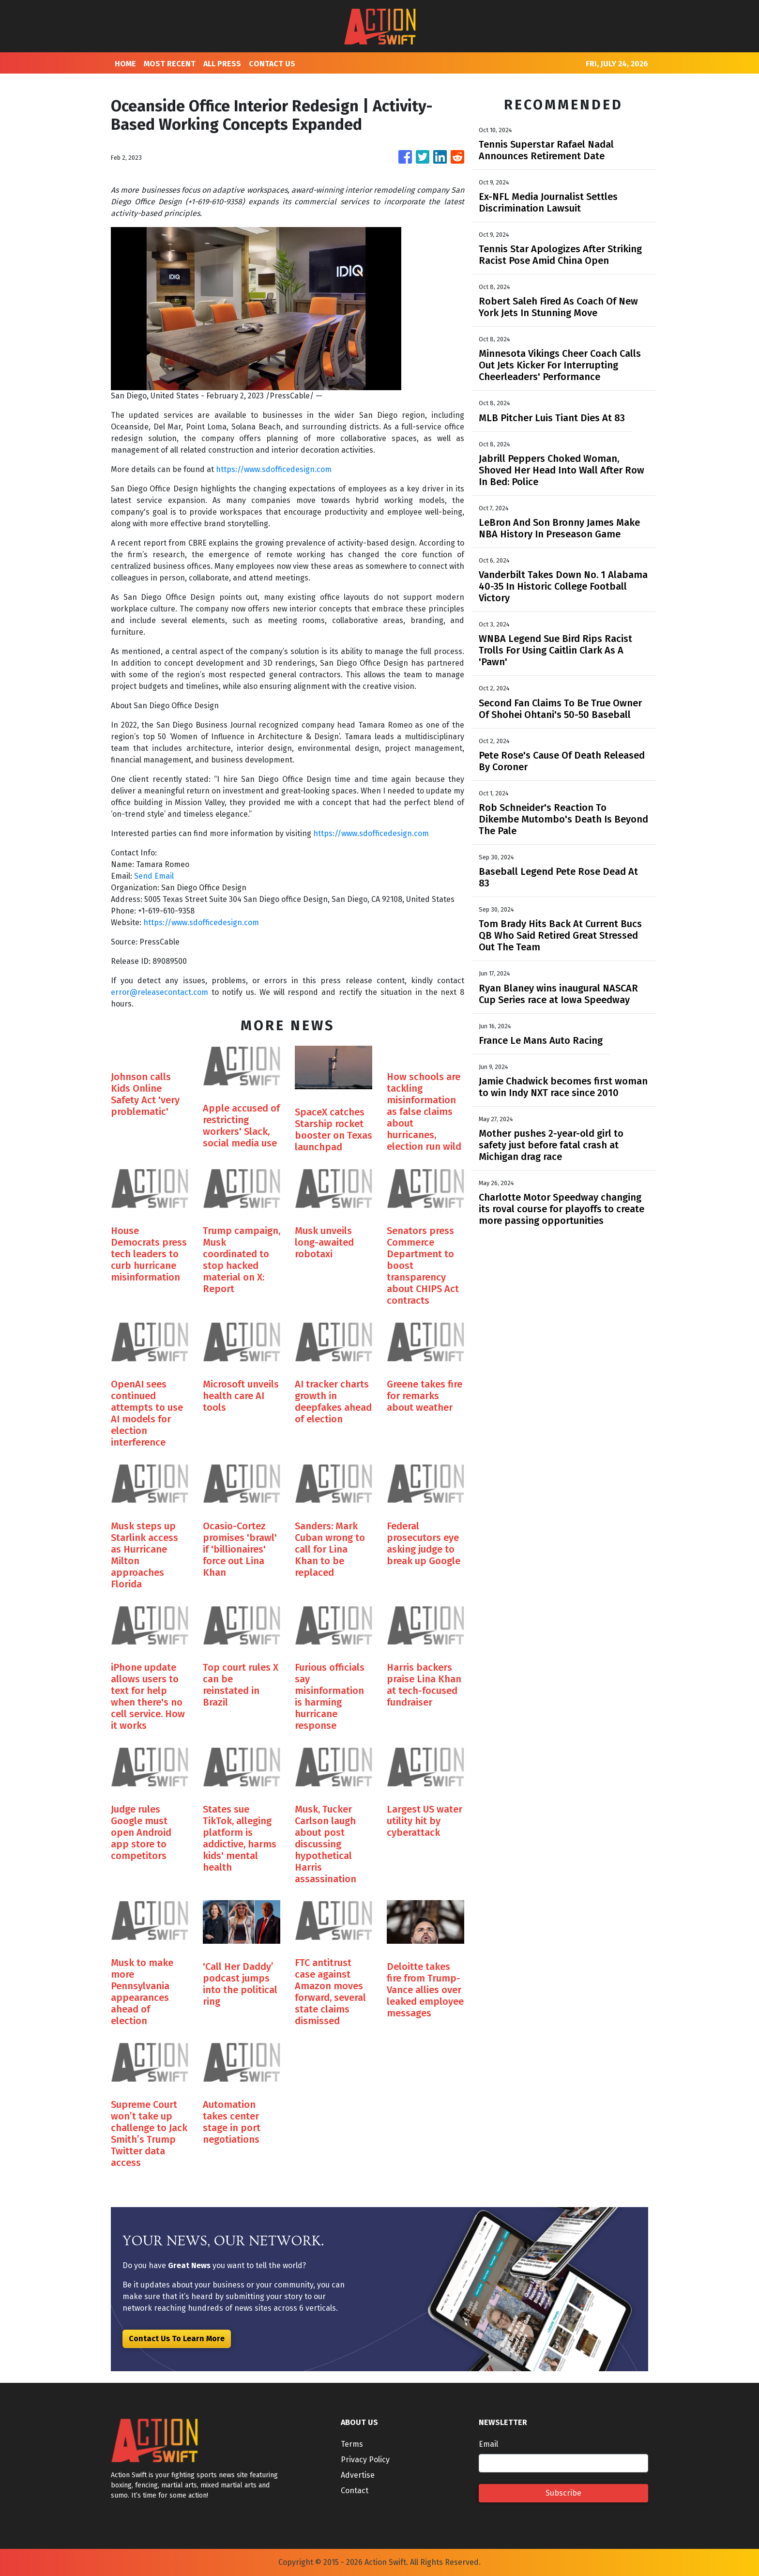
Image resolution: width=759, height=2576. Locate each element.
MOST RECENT (170, 63)
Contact (354, 2490)
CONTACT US (272, 63)
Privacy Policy (365, 2459)
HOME (125, 63)
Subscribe (563, 2493)
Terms (352, 2444)
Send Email (154, 876)
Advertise (358, 2475)
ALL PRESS (222, 63)
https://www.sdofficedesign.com (274, 469)
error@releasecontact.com (159, 992)
